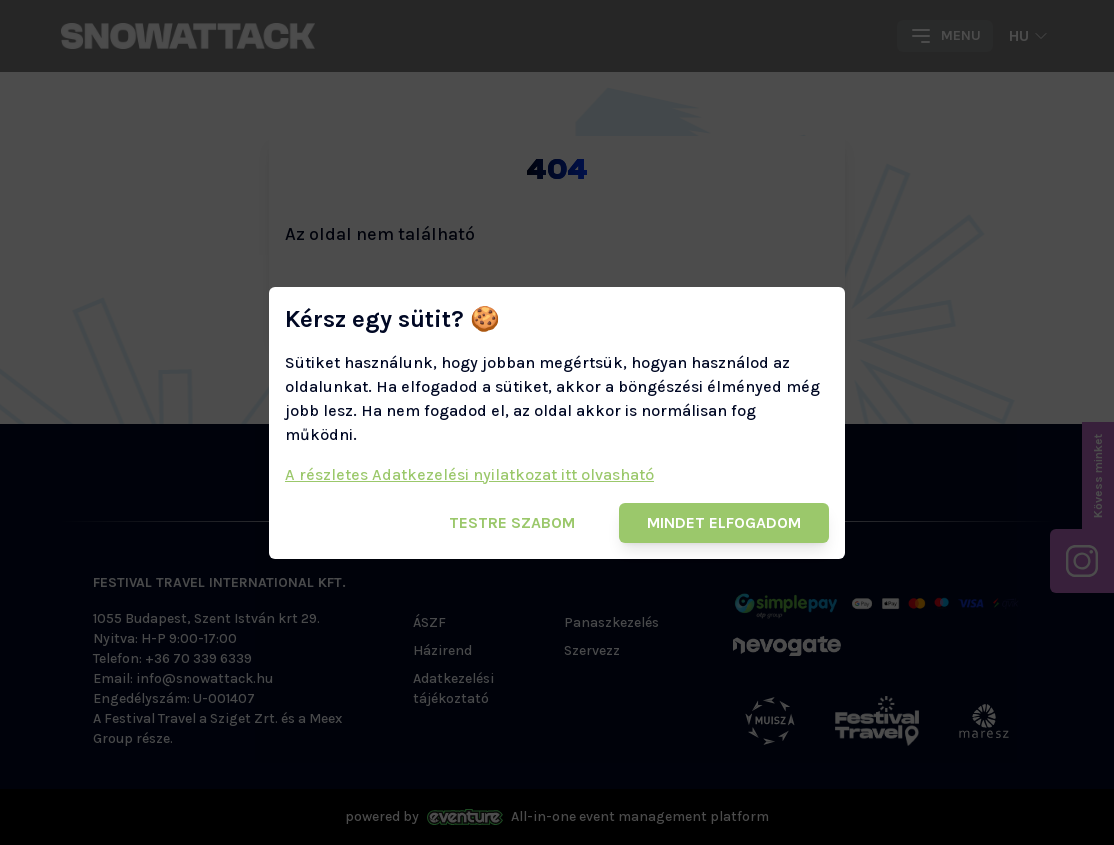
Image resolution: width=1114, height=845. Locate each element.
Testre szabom (512, 522)
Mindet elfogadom (724, 522)
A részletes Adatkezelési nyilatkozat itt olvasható (469, 474)
